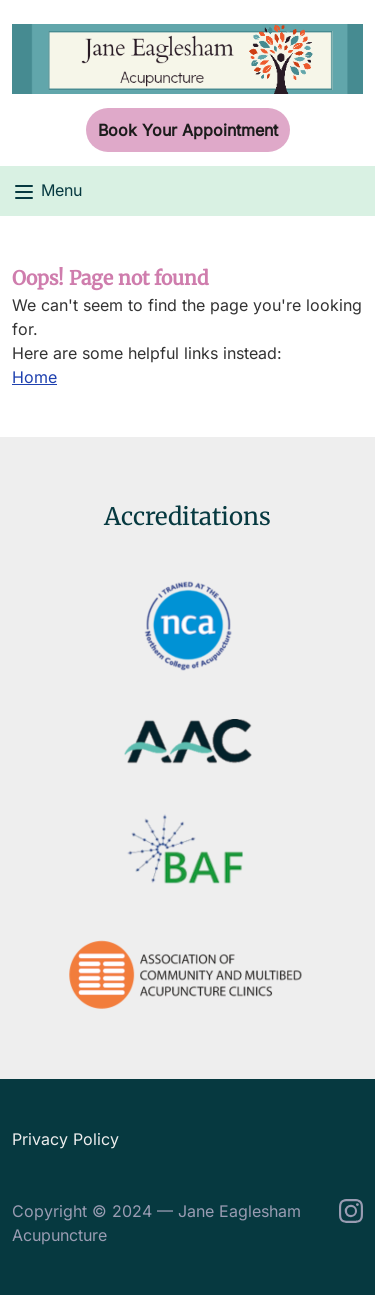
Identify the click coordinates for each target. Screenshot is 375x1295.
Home (34, 377)
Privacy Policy (65, 1139)
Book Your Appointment (188, 130)
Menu (47, 192)
